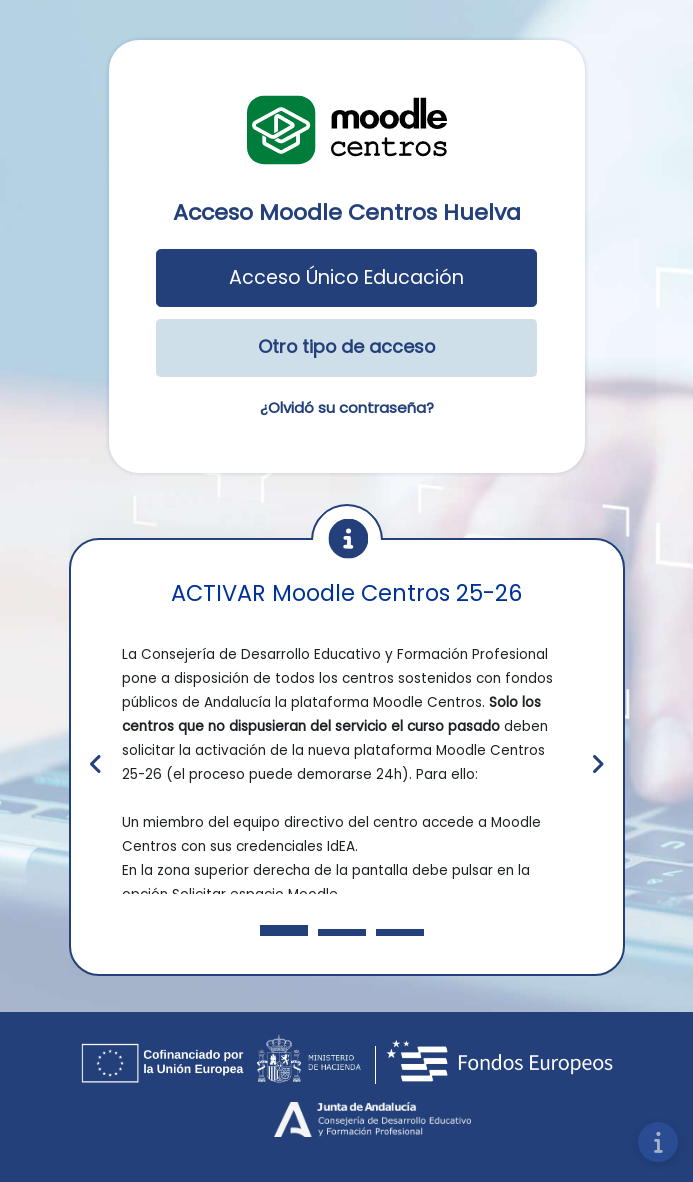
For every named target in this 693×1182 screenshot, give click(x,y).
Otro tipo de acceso (346, 346)
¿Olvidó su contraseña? (347, 407)
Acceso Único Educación (346, 277)
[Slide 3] (342, 932)
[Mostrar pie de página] (658, 1142)
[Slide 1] (284, 930)
